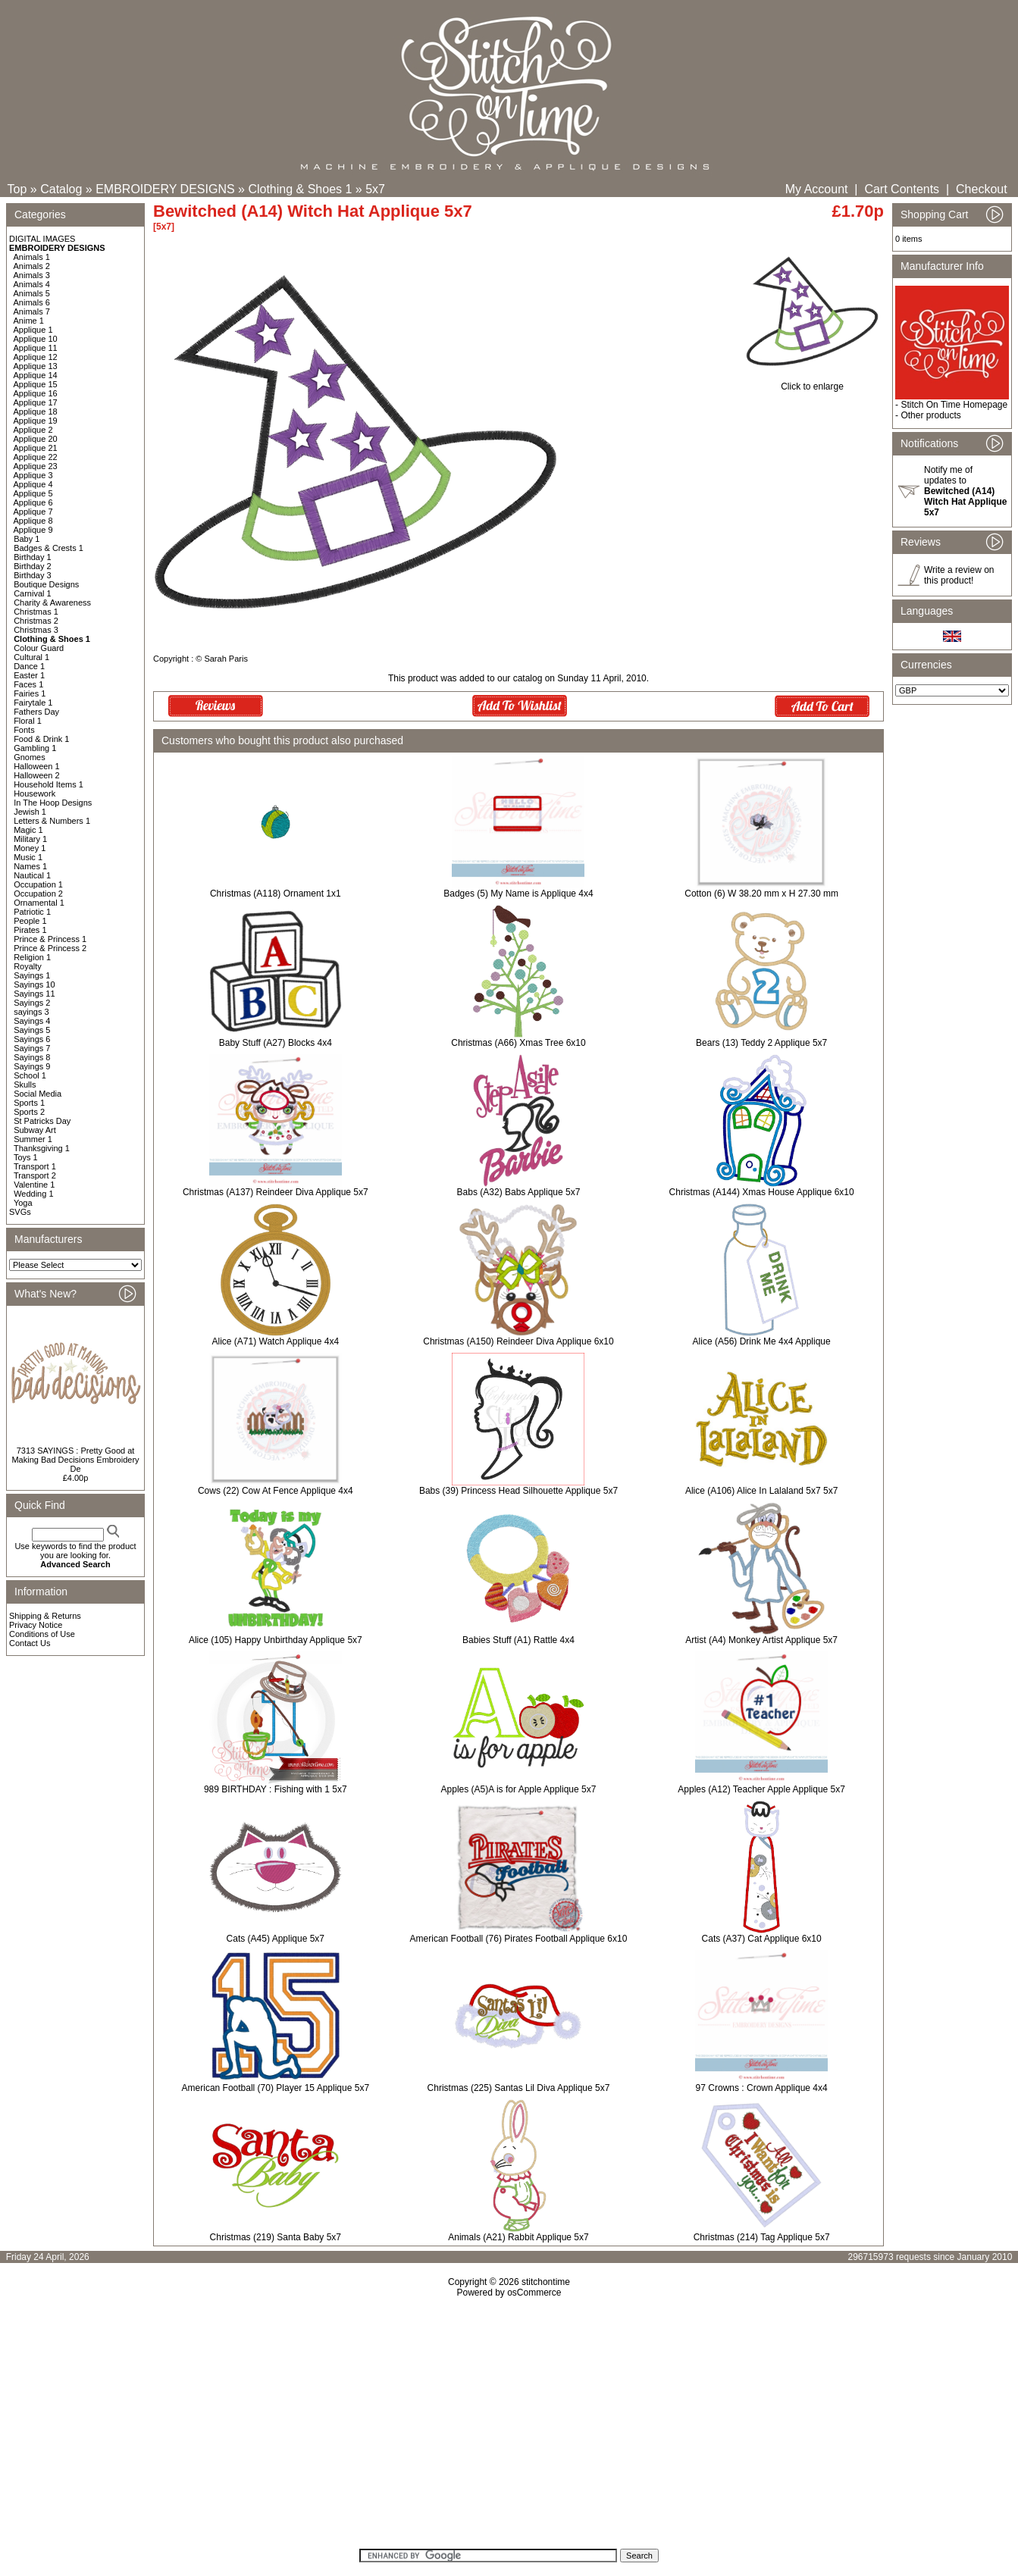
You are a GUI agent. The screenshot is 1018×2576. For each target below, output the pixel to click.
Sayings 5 (32, 1029)
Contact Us (29, 1643)
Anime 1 (29, 320)
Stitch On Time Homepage (954, 404)
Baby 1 (26, 538)
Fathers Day (36, 711)
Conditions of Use (42, 1634)
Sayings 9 (32, 1066)
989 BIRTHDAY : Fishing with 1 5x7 (275, 1789)
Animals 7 (32, 311)
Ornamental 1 (39, 902)
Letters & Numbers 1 (52, 820)
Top (17, 189)
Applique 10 (36, 338)
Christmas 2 (36, 620)
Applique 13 (36, 366)
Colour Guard (39, 648)
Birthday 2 (33, 566)
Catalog (61, 189)
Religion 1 (32, 957)
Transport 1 (35, 1166)
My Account (816, 189)
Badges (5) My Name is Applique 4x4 (518, 893)
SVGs (20, 1211)
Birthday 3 (33, 575)
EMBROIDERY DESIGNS (165, 189)
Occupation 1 (38, 884)
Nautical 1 (32, 875)
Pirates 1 (30, 929)
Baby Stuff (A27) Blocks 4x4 (275, 1043)
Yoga (23, 1202)
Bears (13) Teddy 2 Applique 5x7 (761, 1043)
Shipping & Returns (45, 1615)
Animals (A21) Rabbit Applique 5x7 (518, 2237)
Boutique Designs (46, 584)
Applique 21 (36, 447)
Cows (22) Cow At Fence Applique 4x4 (275, 1490)
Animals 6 (32, 302)
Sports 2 (29, 1111)
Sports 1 (29, 1102)
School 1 (30, 1075)
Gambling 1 (35, 748)
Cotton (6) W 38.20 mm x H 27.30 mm (761, 893)
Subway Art (35, 1130)
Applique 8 (33, 520)
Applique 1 (33, 329)
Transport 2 (35, 1175)
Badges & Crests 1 (48, 547)
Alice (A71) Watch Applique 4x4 (276, 1341)
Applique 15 (36, 384)
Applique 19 (36, 420)
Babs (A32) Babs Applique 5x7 (519, 1192)
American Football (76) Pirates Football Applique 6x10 (519, 1938)
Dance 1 (29, 666)
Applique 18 (36, 411)
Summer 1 (33, 1139)
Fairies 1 (29, 693)
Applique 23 (36, 466)
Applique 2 (33, 429)
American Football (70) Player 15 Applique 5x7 (275, 2088)
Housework (34, 793)
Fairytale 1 (33, 702)
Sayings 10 (34, 984)
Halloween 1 (37, 766)
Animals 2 (32, 266)
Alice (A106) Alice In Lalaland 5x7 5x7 (761, 1490)
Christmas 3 (36, 629)
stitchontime (546, 2282)
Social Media (37, 1093)
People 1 (30, 920)
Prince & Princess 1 (50, 939)
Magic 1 (28, 829)
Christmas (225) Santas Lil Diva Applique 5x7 (519, 2088)
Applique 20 (36, 438)
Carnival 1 (33, 593)
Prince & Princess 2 (50, 948)
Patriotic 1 (32, 911)
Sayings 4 (32, 1020)
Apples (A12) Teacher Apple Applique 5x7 (761, 1789)
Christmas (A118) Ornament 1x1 (275, 893)
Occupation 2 (38, 893)
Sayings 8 (32, 1057)
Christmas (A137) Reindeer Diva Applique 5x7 (275, 1192)
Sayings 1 (32, 975)
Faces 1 (28, 684)
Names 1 (30, 866)
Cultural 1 (31, 657)
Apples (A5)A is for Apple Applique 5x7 (519, 1789)
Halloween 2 (37, 775)
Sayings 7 (32, 1048)
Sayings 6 (32, 1039)
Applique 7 (33, 511)
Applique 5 (33, 493)
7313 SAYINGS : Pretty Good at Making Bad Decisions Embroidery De (75, 1459)
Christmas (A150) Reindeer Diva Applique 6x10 (518, 1341)
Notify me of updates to (965, 491)
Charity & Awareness (52, 602)
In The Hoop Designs (53, 802)
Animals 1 (32, 256)
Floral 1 (28, 720)
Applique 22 (36, 457)
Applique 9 (33, 529)
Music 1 (28, 857)
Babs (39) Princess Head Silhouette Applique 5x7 (518, 1490)
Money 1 (29, 848)
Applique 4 (33, 484)
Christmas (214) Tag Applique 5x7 (762, 2237)
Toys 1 (26, 1157)
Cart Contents (901, 189)
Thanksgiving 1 (42, 1148)
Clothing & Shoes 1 (300, 189)
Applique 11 (36, 347)
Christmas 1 (36, 611)
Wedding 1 (33, 1193)
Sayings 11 (34, 993)
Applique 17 (36, 402)
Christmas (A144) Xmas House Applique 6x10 (761, 1192)
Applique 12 (36, 357)
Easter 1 (29, 675)
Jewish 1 (30, 811)
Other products (930, 415)
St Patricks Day (42, 1120)
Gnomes (29, 757)
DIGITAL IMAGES (42, 238)
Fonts (24, 729)
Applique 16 (36, 393)
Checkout (981, 189)
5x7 (375, 189)
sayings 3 (31, 1011)
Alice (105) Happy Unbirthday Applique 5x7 (275, 1640)
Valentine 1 (34, 1184)
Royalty (28, 966)
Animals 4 (32, 284)
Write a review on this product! (959, 575)
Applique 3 (33, 475)
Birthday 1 (33, 557)
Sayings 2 (32, 1002)
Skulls (25, 1084)
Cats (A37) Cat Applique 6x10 (762, 1938)
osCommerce (534, 2292)
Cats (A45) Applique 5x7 (275, 1938)
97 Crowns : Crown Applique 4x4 (762, 2088)
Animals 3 (32, 275)
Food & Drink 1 (41, 738)
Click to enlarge (812, 382)
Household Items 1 (48, 784)
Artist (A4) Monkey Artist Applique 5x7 (761, 1640)
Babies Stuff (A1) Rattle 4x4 (518, 1640)
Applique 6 (33, 502)
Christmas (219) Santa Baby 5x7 (275, 2237)
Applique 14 (36, 375)
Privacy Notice (35, 1624)
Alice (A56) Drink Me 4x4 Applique (762, 1341)
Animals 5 (32, 293)
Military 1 (30, 839)
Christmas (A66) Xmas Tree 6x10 (518, 1043)
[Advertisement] (509, 2428)
